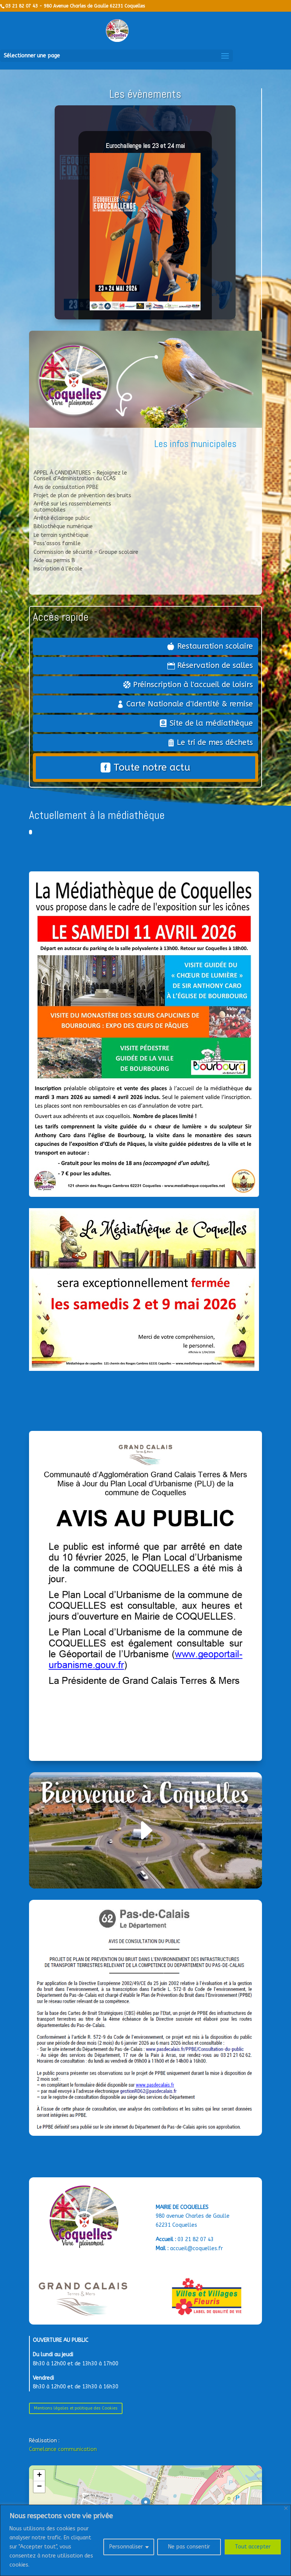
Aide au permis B (54, 560)
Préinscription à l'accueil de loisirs (193, 684)
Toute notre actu (151, 767)
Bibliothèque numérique (63, 526)
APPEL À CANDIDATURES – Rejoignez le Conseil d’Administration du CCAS (80, 476)
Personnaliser (126, 2547)
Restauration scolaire (215, 646)
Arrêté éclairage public (62, 518)
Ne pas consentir (189, 2547)
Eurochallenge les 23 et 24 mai (145, 145)
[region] (145, 2540)
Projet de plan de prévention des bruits (82, 495)
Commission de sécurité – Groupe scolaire (86, 552)
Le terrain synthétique (61, 535)
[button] (39, 2475)
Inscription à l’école (58, 569)
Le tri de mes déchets (215, 742)
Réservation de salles (215, 665)
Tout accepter (253, 2547)
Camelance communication (63, 2449)
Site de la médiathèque (211, 723)
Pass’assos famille (57, 543)
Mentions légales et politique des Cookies (76, 2408)
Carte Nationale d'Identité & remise (189, 704)
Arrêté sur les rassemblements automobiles (72, 507)
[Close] (286, 2508)
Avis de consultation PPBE (66, 487)
